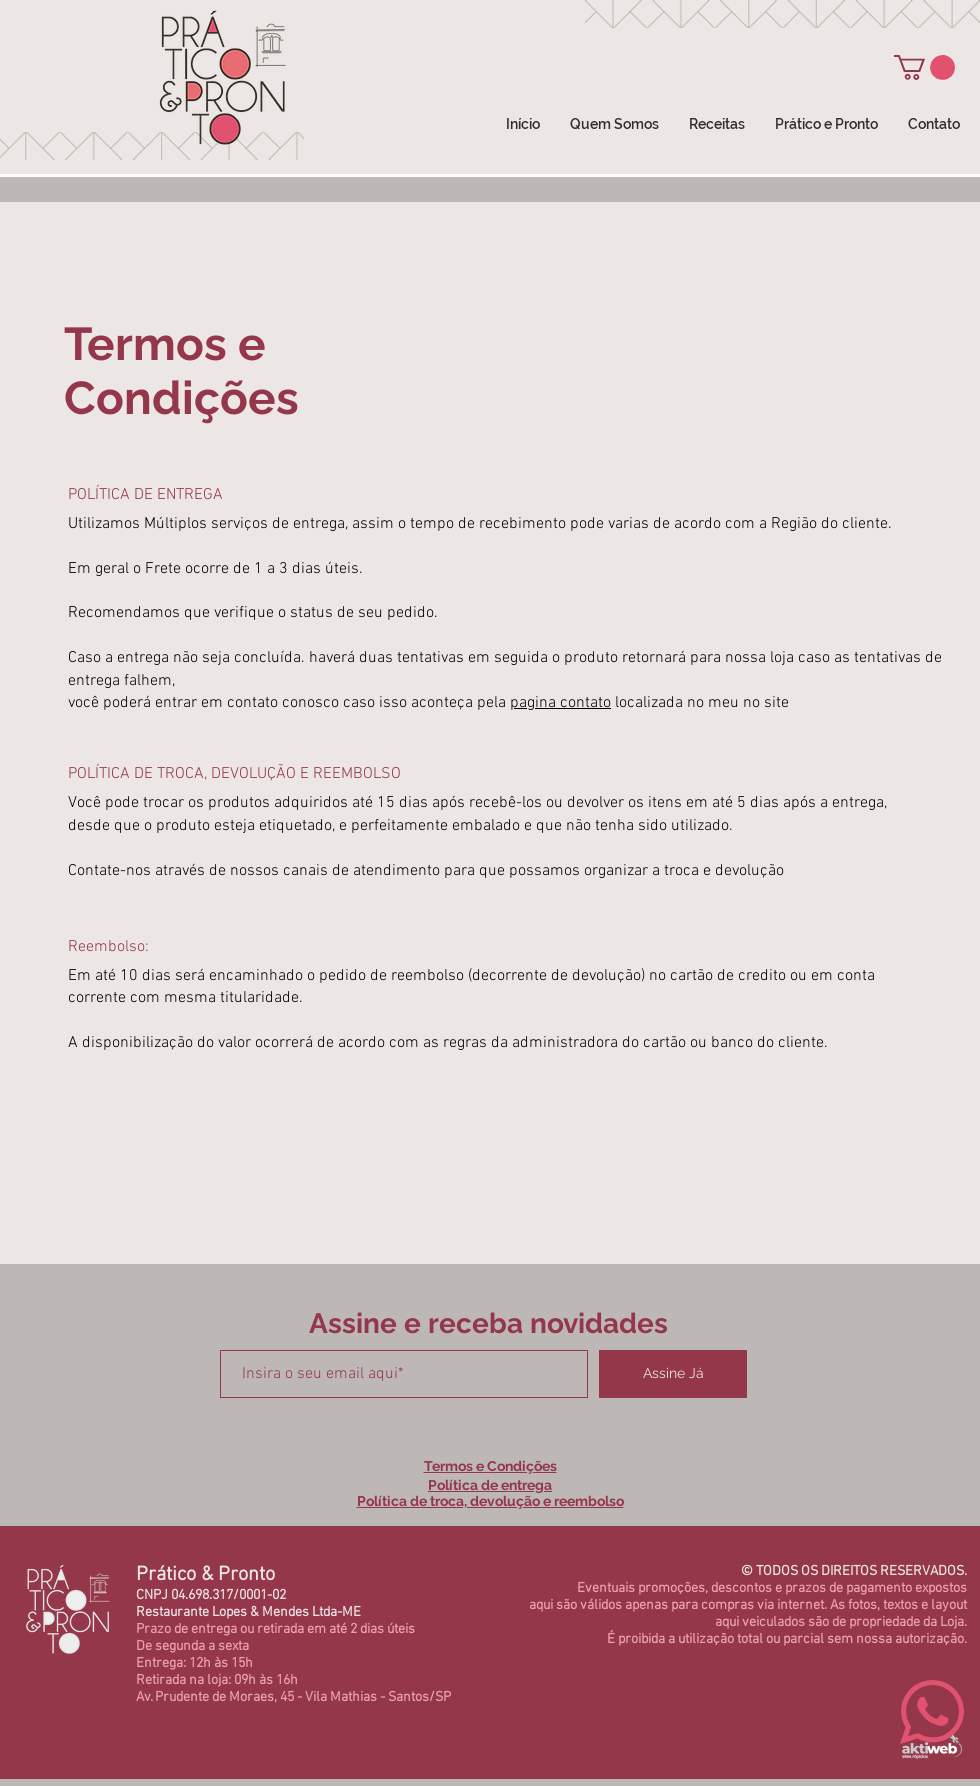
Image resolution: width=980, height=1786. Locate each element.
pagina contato (560, 703)
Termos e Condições (490, 1466)
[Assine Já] (673, 1374)
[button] (924, 67)
